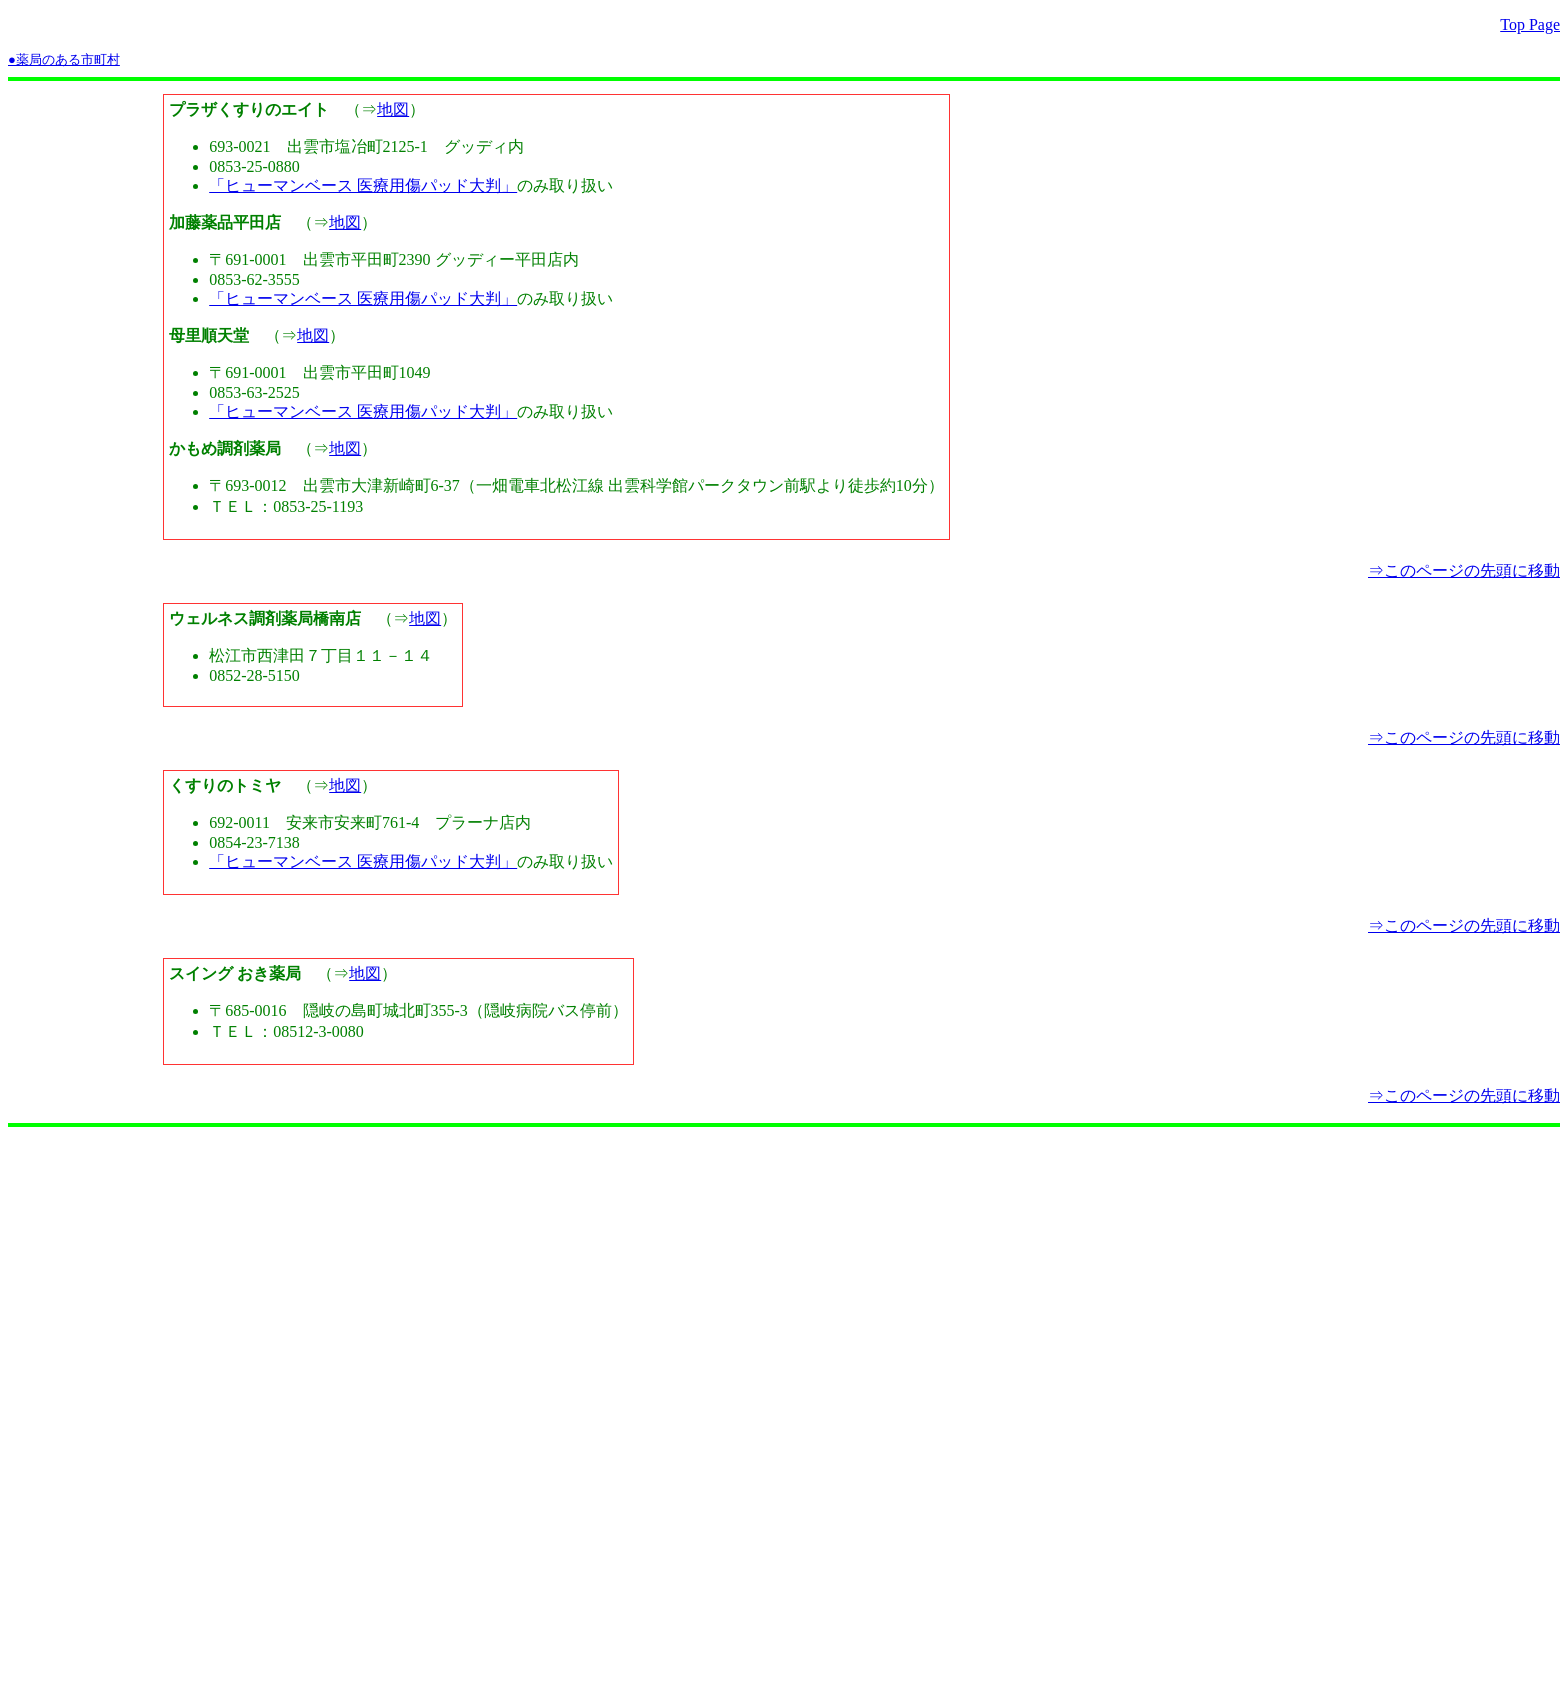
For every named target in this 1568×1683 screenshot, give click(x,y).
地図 (393, 109)
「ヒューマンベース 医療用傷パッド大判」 (363, 185)
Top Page (1530, 24)
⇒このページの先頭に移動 (1464, 570)
